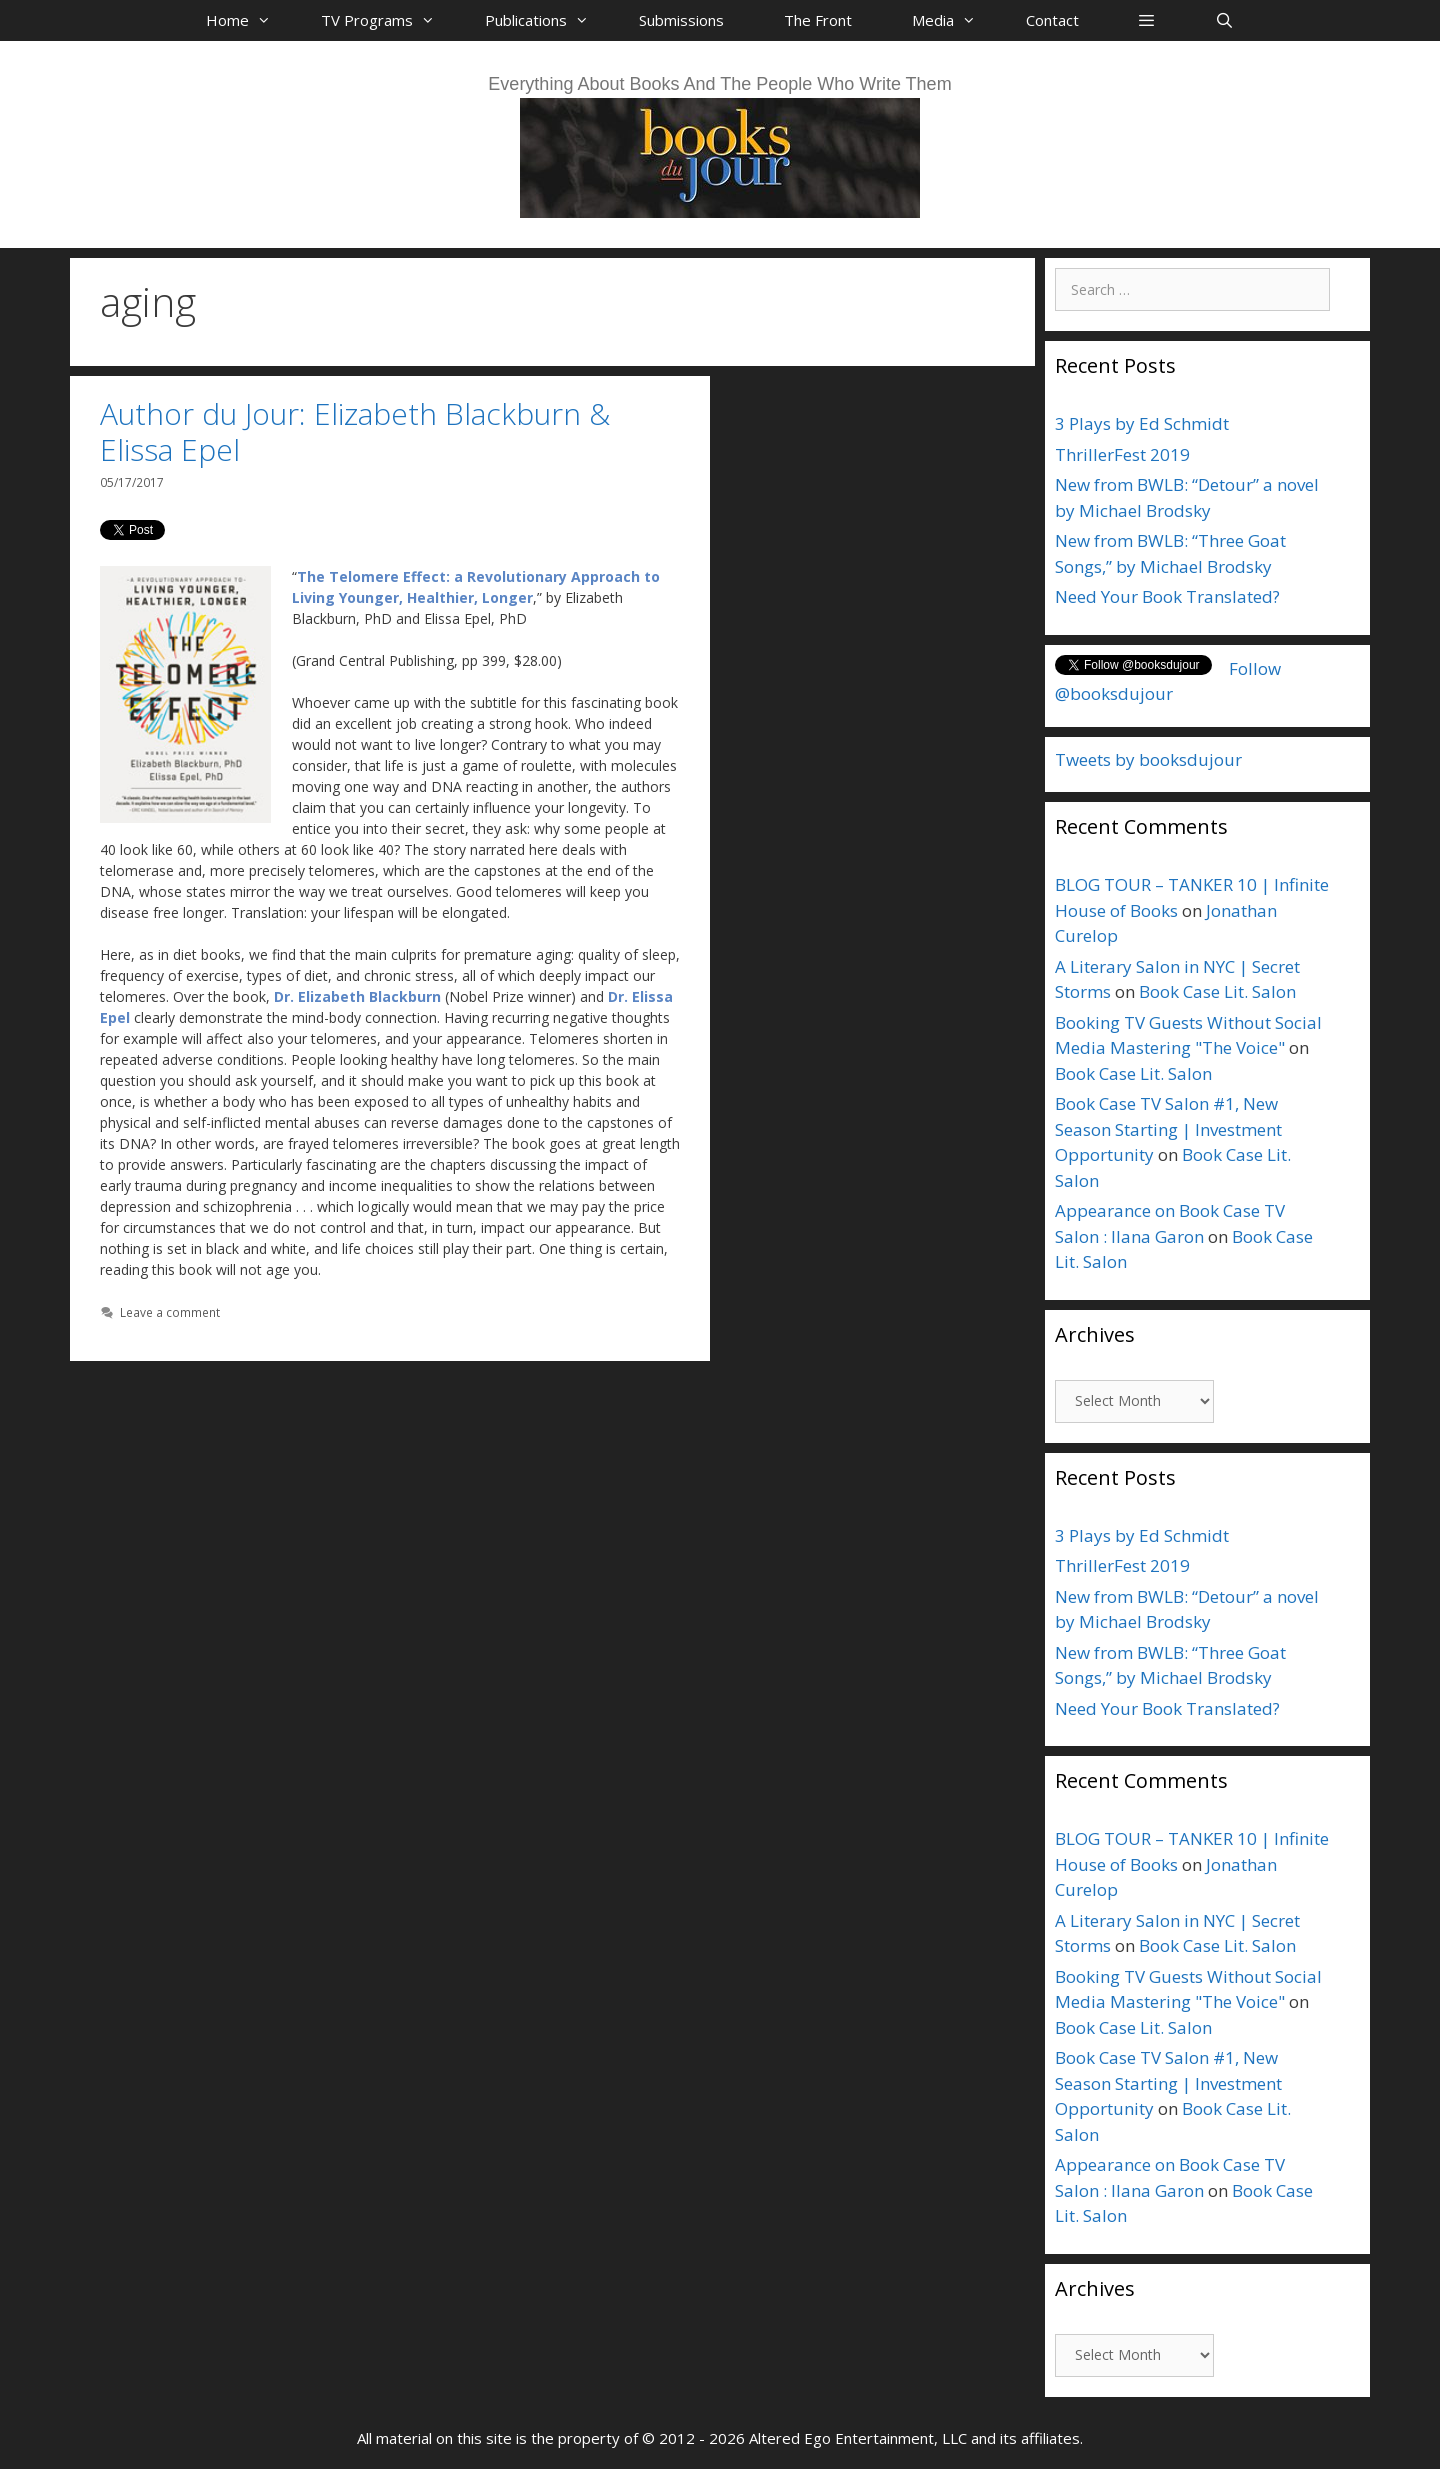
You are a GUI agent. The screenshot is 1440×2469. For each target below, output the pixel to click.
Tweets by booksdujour (1148, 759)
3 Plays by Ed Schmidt (1142, 423)
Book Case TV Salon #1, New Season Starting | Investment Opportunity (1168, 1129)
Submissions (681, 20)
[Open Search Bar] (1223, 20)
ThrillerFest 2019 (1122, 454)
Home (248, 20)
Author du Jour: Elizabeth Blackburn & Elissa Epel (355, 431)
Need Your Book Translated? (1167, 596)
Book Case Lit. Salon (1217, 991)
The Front (818, 20)
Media (954, 20)
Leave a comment (170, 1312)
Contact (1052, 20)
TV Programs (388, 20)
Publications (547, 20)
